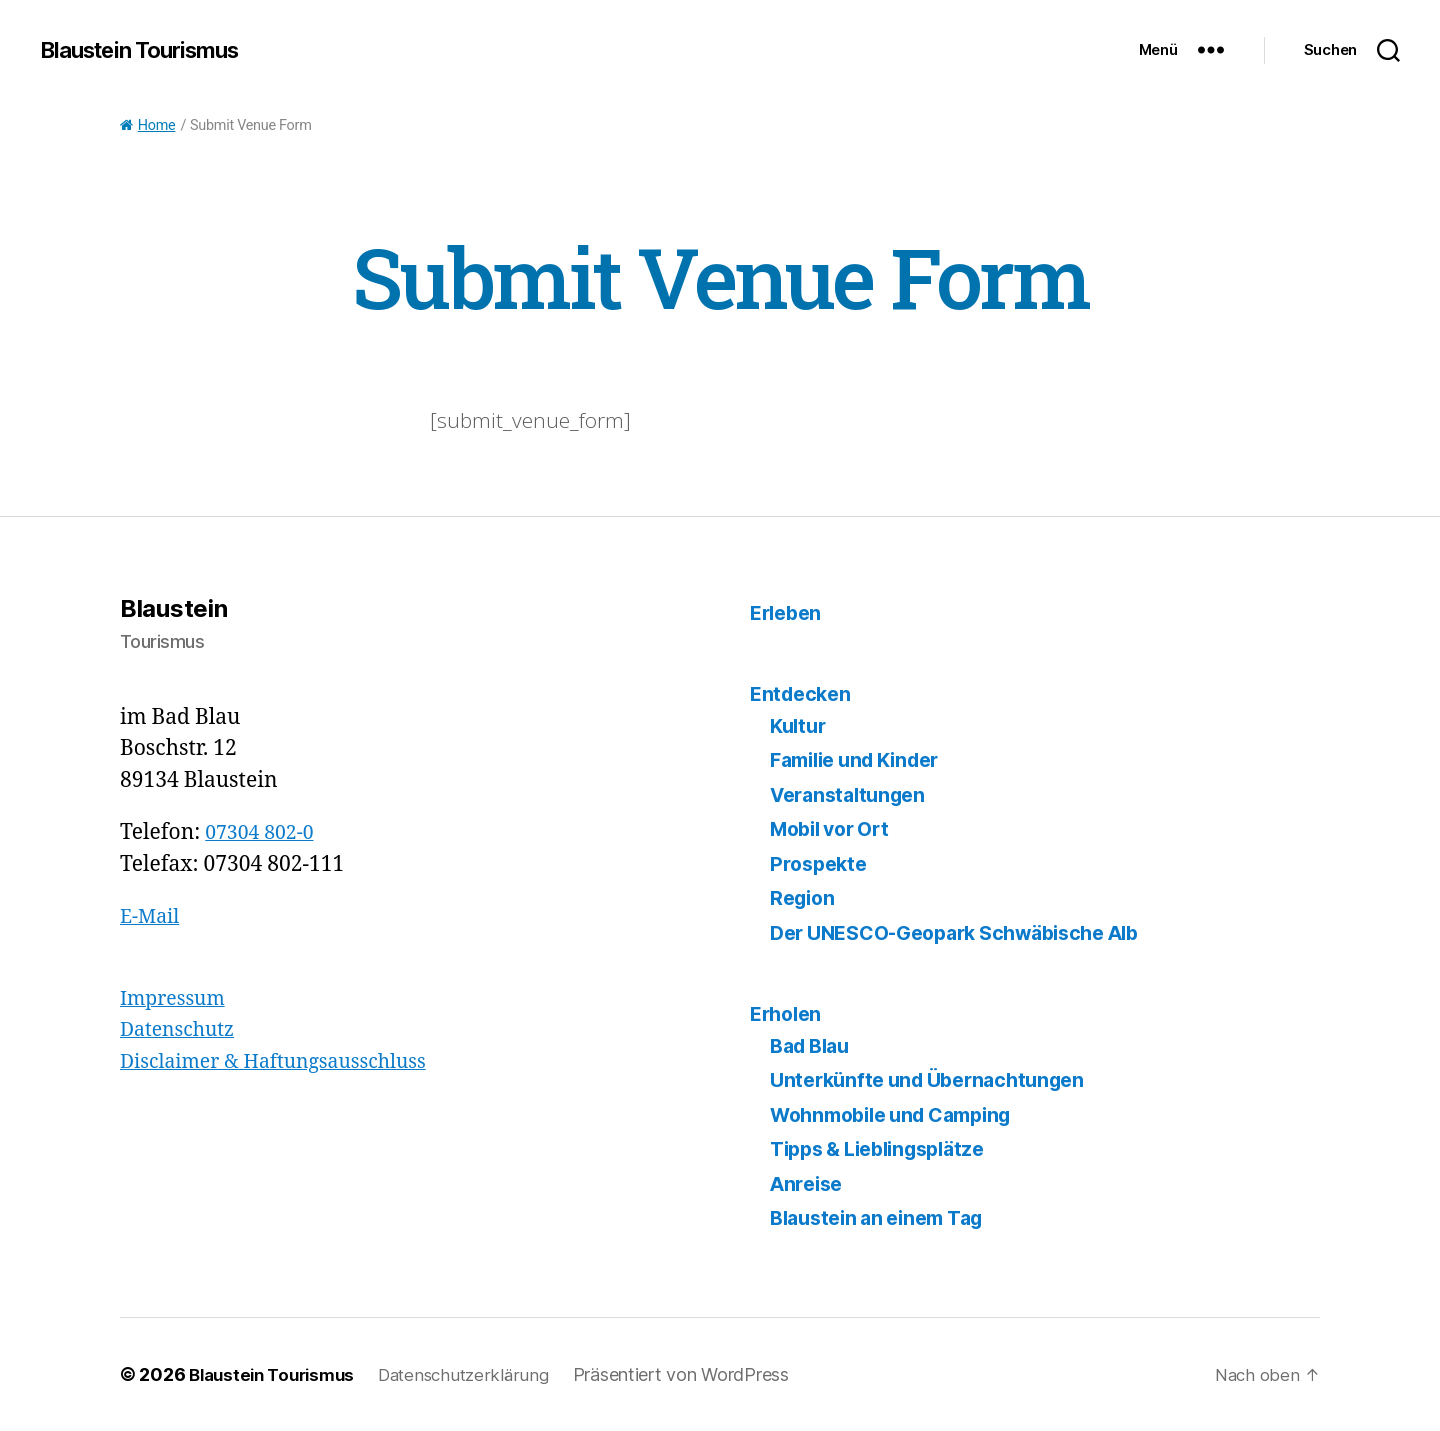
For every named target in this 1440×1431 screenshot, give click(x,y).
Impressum (177, 998)
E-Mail (152, 916)
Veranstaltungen (853, 794)
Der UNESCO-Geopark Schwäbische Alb (971, 932)
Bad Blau (814, 1045)
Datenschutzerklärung (479, 1374)
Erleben (788, 612)
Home (147, 125)
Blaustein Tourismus (149, 50)
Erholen (788, 1013)
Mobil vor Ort (836, 828)
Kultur (800, 725)
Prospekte (821, 863)
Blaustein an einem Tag (885, 1217)
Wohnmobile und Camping (902, 1114)
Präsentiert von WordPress (701, 1374)
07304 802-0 (263, 832)
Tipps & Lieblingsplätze (887, 1148)
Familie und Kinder (863, 759)
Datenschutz (182, 1029)
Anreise (809, 1183)
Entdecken (803, 693)
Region (804, 897)
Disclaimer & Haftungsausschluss (285, 1061)
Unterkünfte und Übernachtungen (937, 1079)
